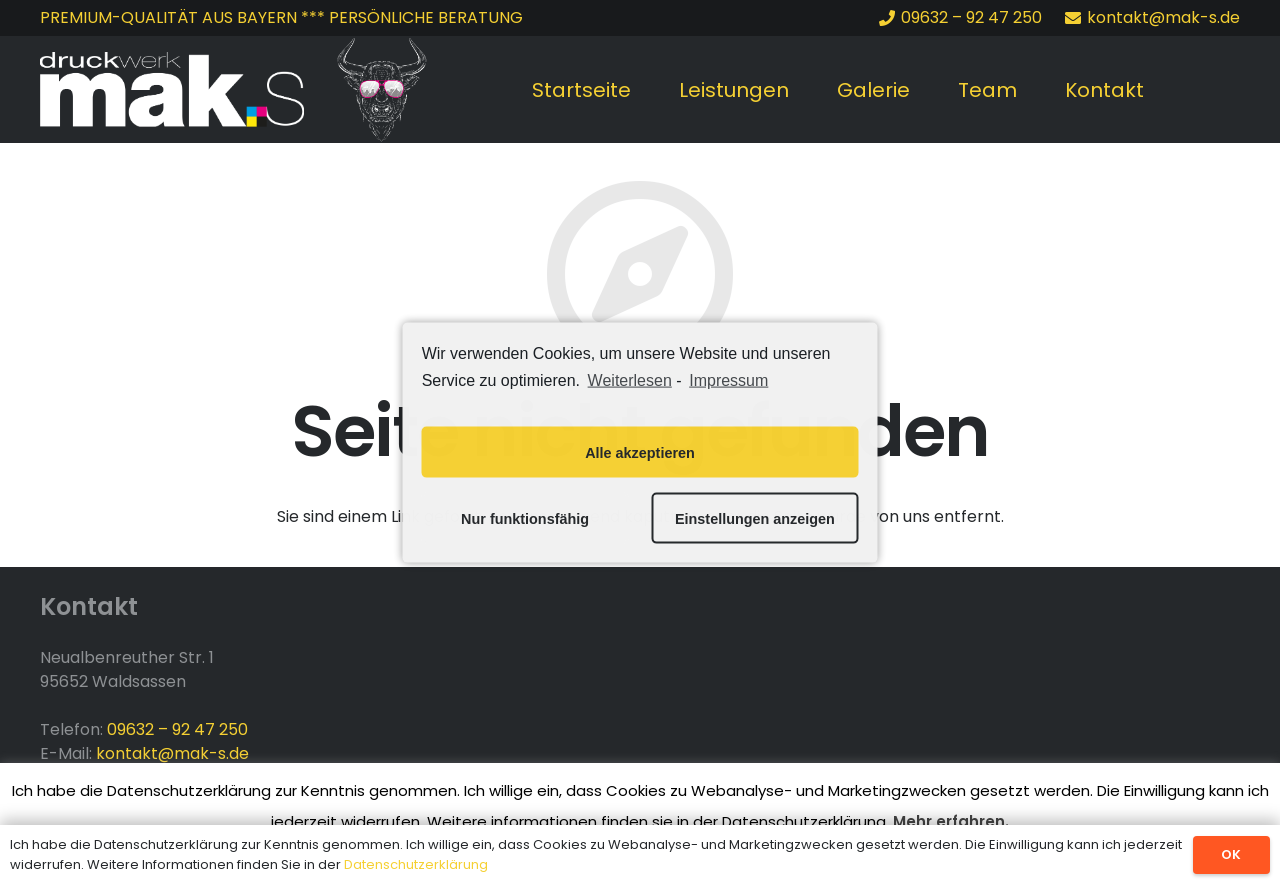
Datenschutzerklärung (416, 864)
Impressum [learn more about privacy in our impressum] (728, 379)
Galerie (873, 90)
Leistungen (734, 90)
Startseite (581, 90)
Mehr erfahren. (951, 821)
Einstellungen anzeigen (755, 518)
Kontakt (1104, 90)
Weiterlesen (630, 379)
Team (987, 90)
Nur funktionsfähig (525, 518)
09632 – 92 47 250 (177, 729)
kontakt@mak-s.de (172, 753)
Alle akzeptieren (640, 452)
